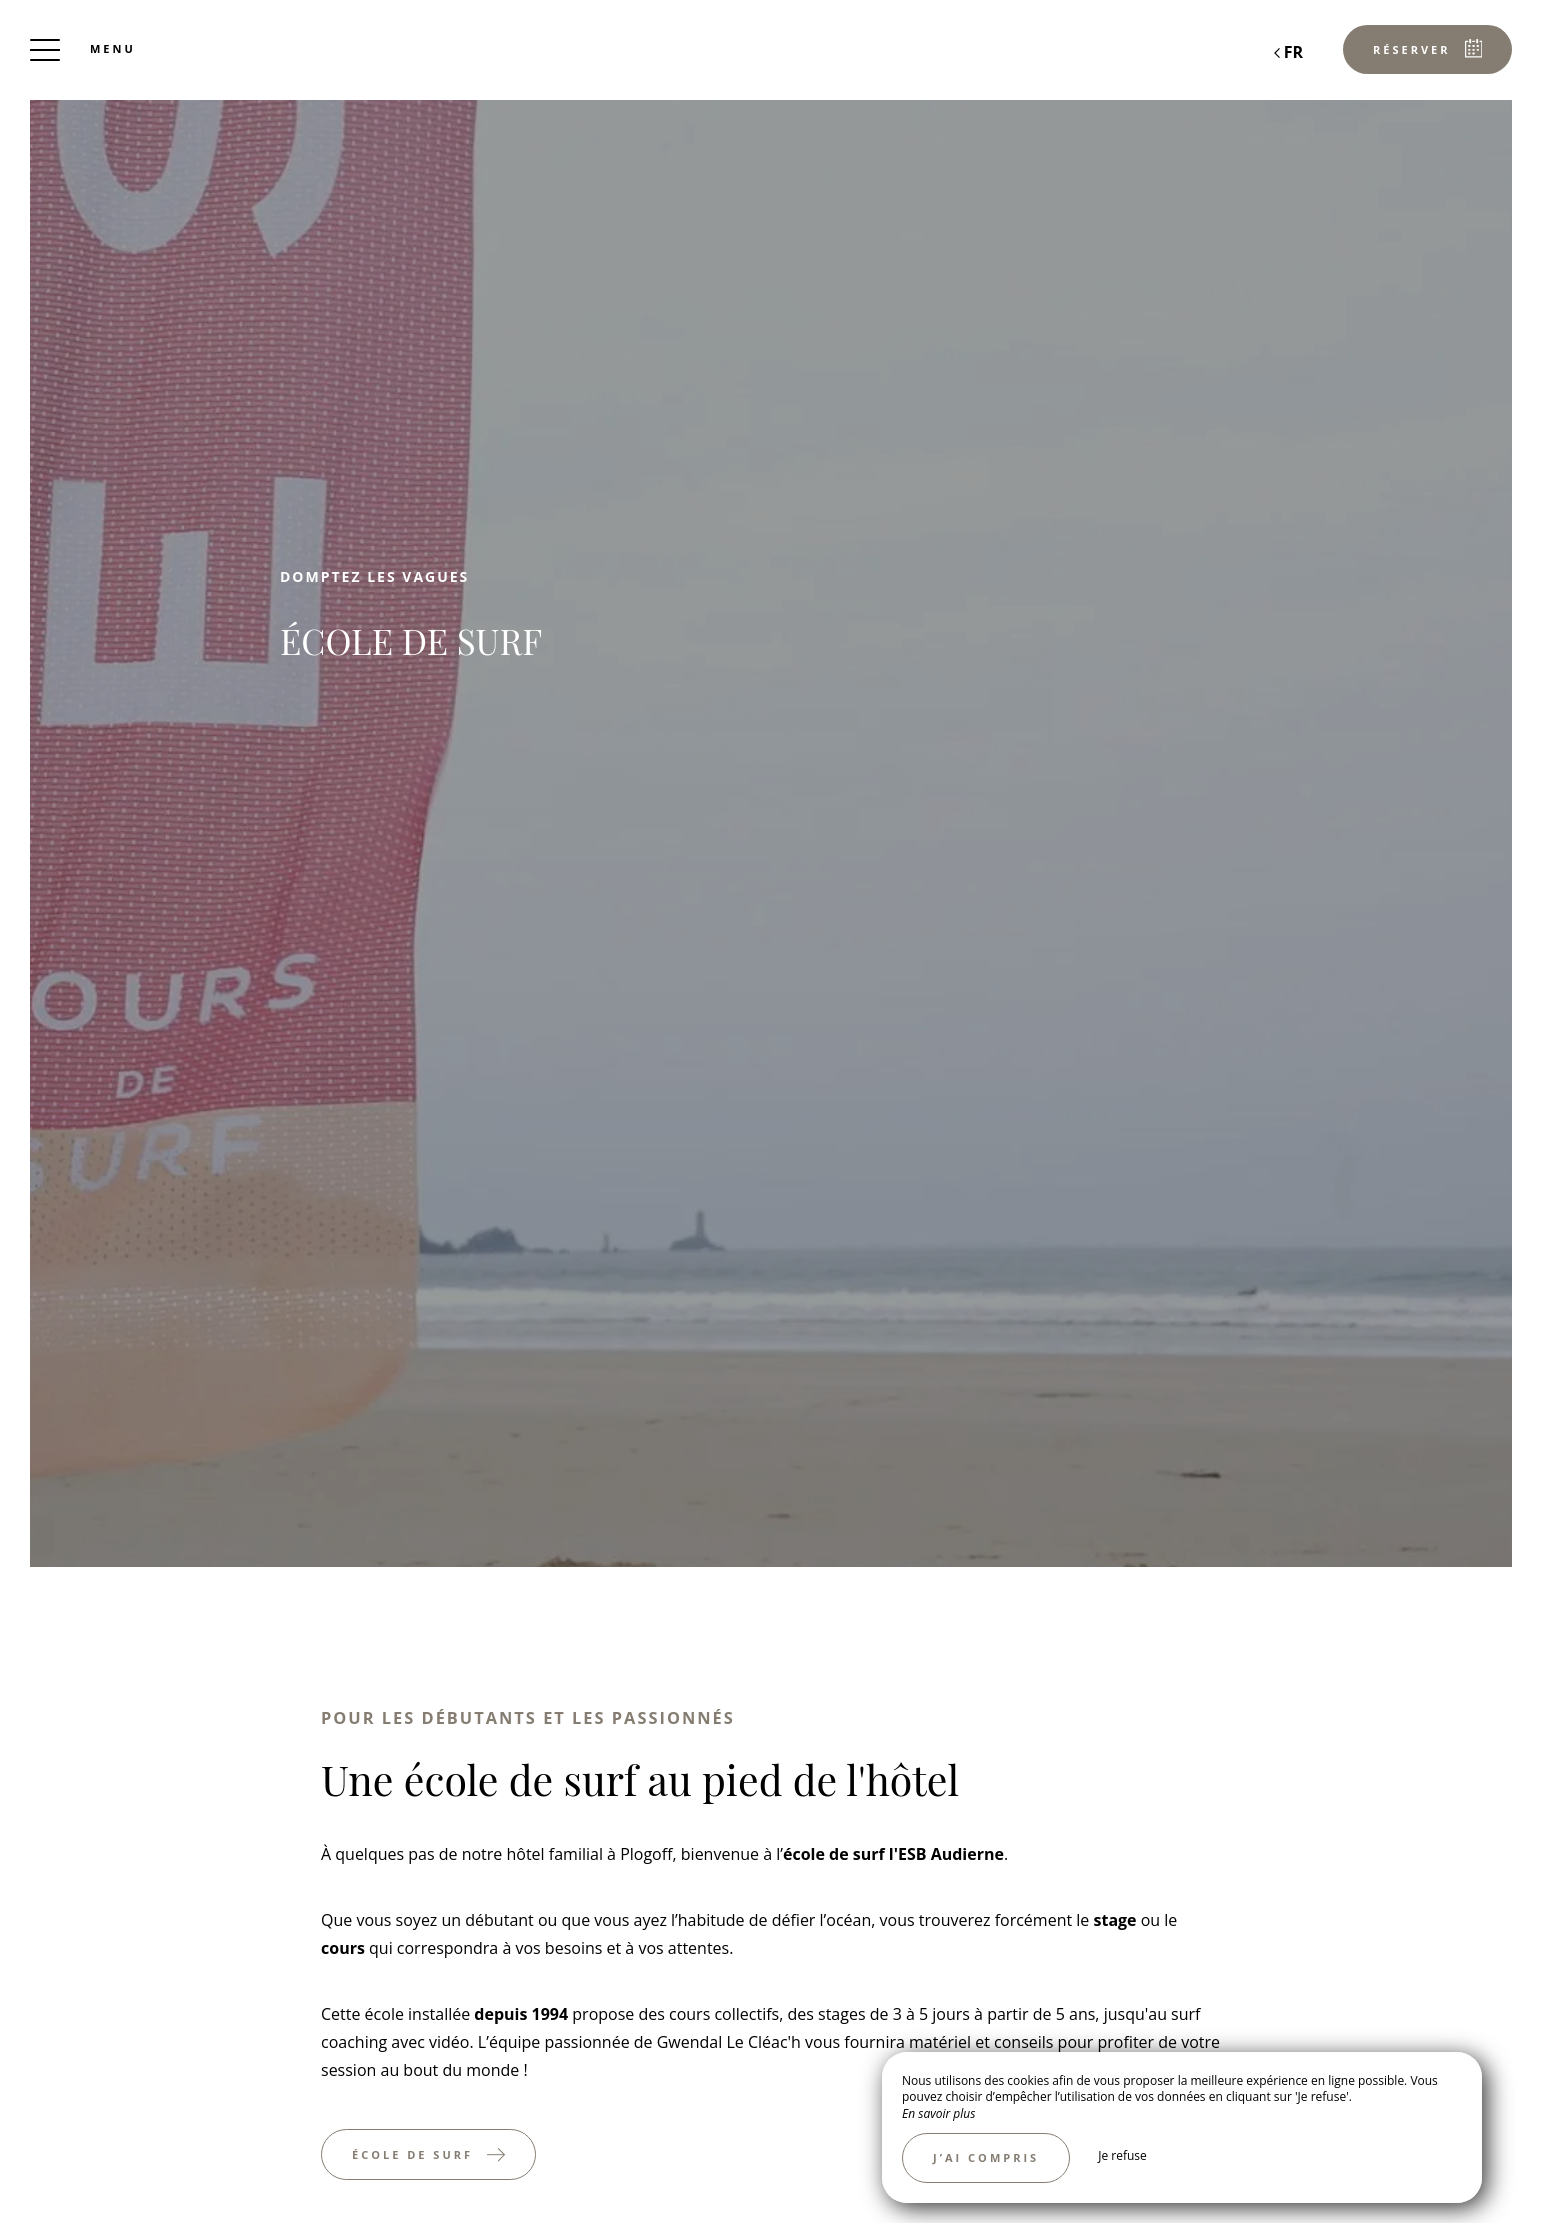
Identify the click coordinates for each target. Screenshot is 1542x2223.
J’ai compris (986, 2157)
